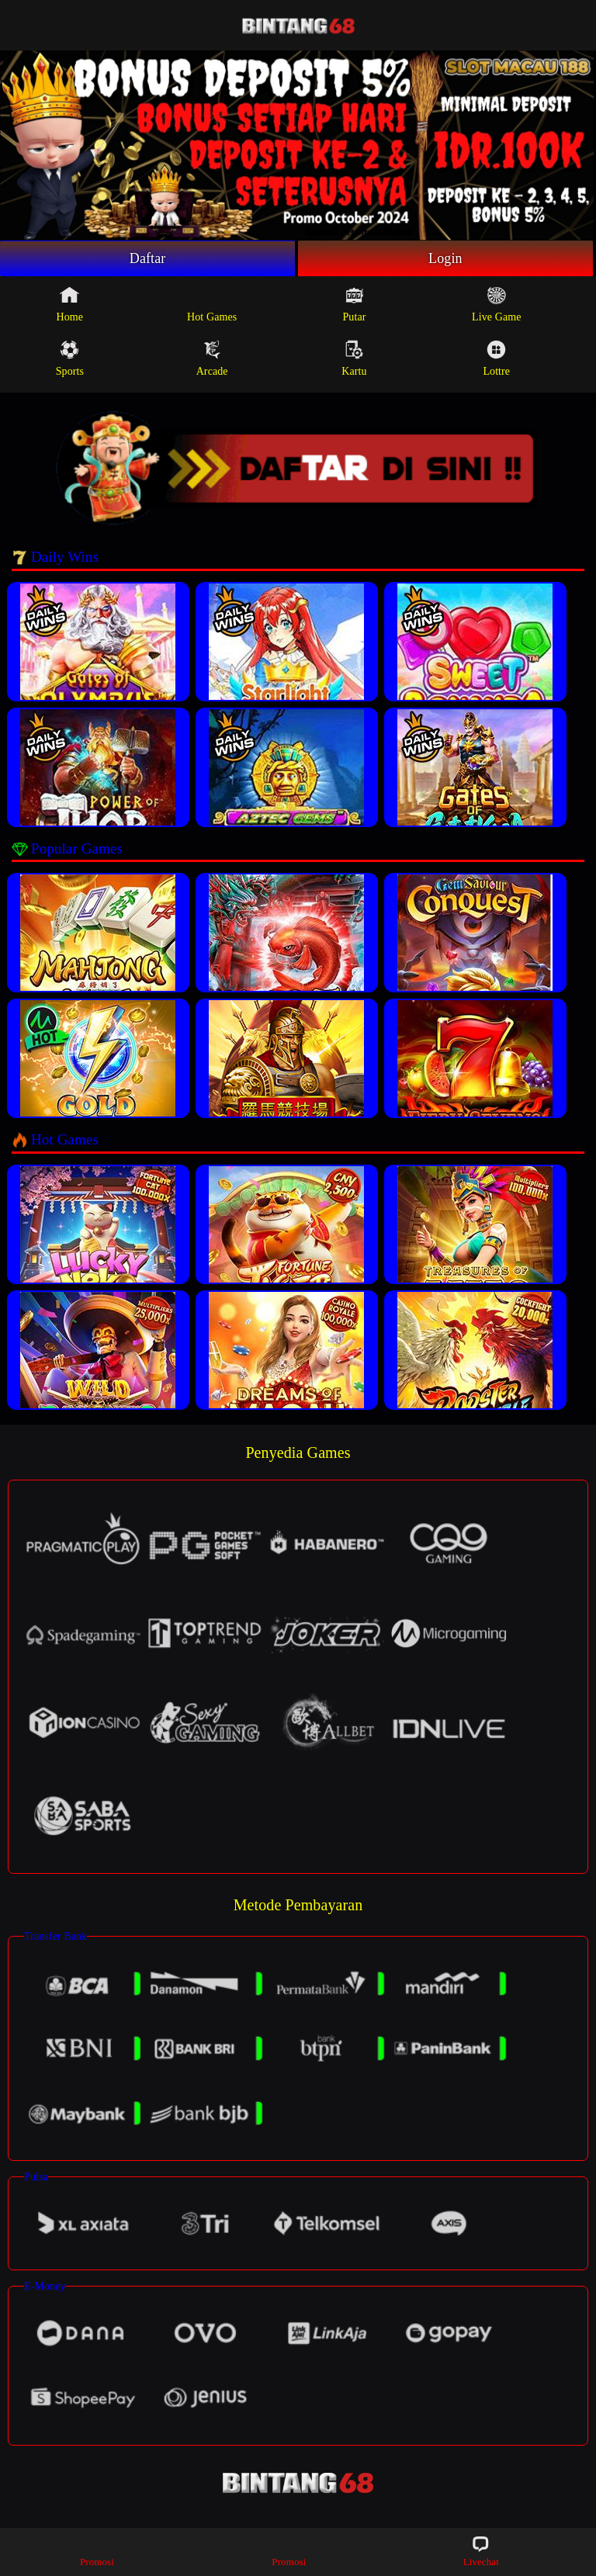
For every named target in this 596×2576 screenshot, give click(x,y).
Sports (70, 358)
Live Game (496, 304)
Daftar (148, 258)
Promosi (97, 2550)
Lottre (496, 358)
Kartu (353, 358)
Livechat (481, 2550)
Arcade (212, 358)
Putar (354, 304)
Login (445, 258)
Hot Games (212, 304)
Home (70, 304)
